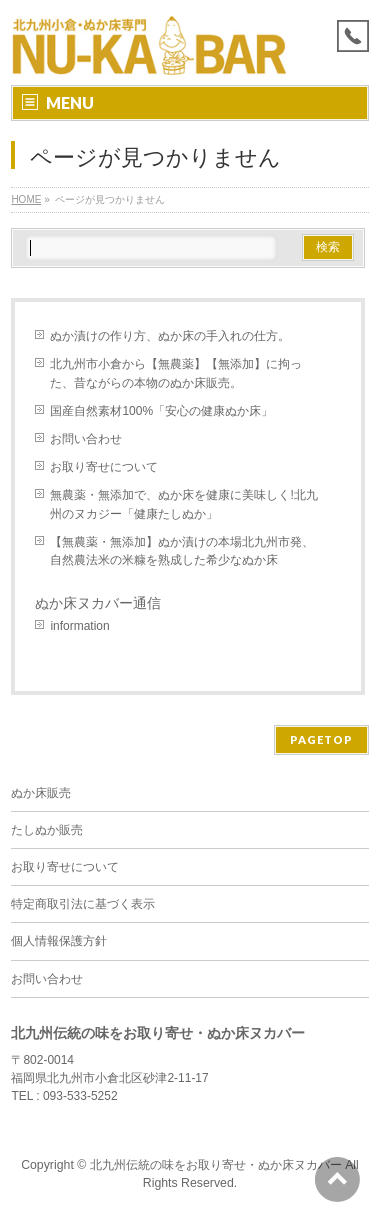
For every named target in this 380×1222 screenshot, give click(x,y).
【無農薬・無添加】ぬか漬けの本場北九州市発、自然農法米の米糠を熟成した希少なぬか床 (182, 551)
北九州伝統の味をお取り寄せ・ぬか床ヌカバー (216, 1165)
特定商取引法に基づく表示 (83, 904)
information (79, 626)
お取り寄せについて (104, 467)
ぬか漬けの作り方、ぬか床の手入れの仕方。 (170, 336)
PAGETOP (321, 739)
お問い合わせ (86, 439)
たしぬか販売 (47, 830)
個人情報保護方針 (59, 941)
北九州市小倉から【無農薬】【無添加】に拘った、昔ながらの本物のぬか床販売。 (176, 373)
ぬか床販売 (41, 793)
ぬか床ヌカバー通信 (98, 603)
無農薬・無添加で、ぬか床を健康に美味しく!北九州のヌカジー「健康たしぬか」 (183, 504)
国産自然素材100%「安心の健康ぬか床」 (161, 411)
